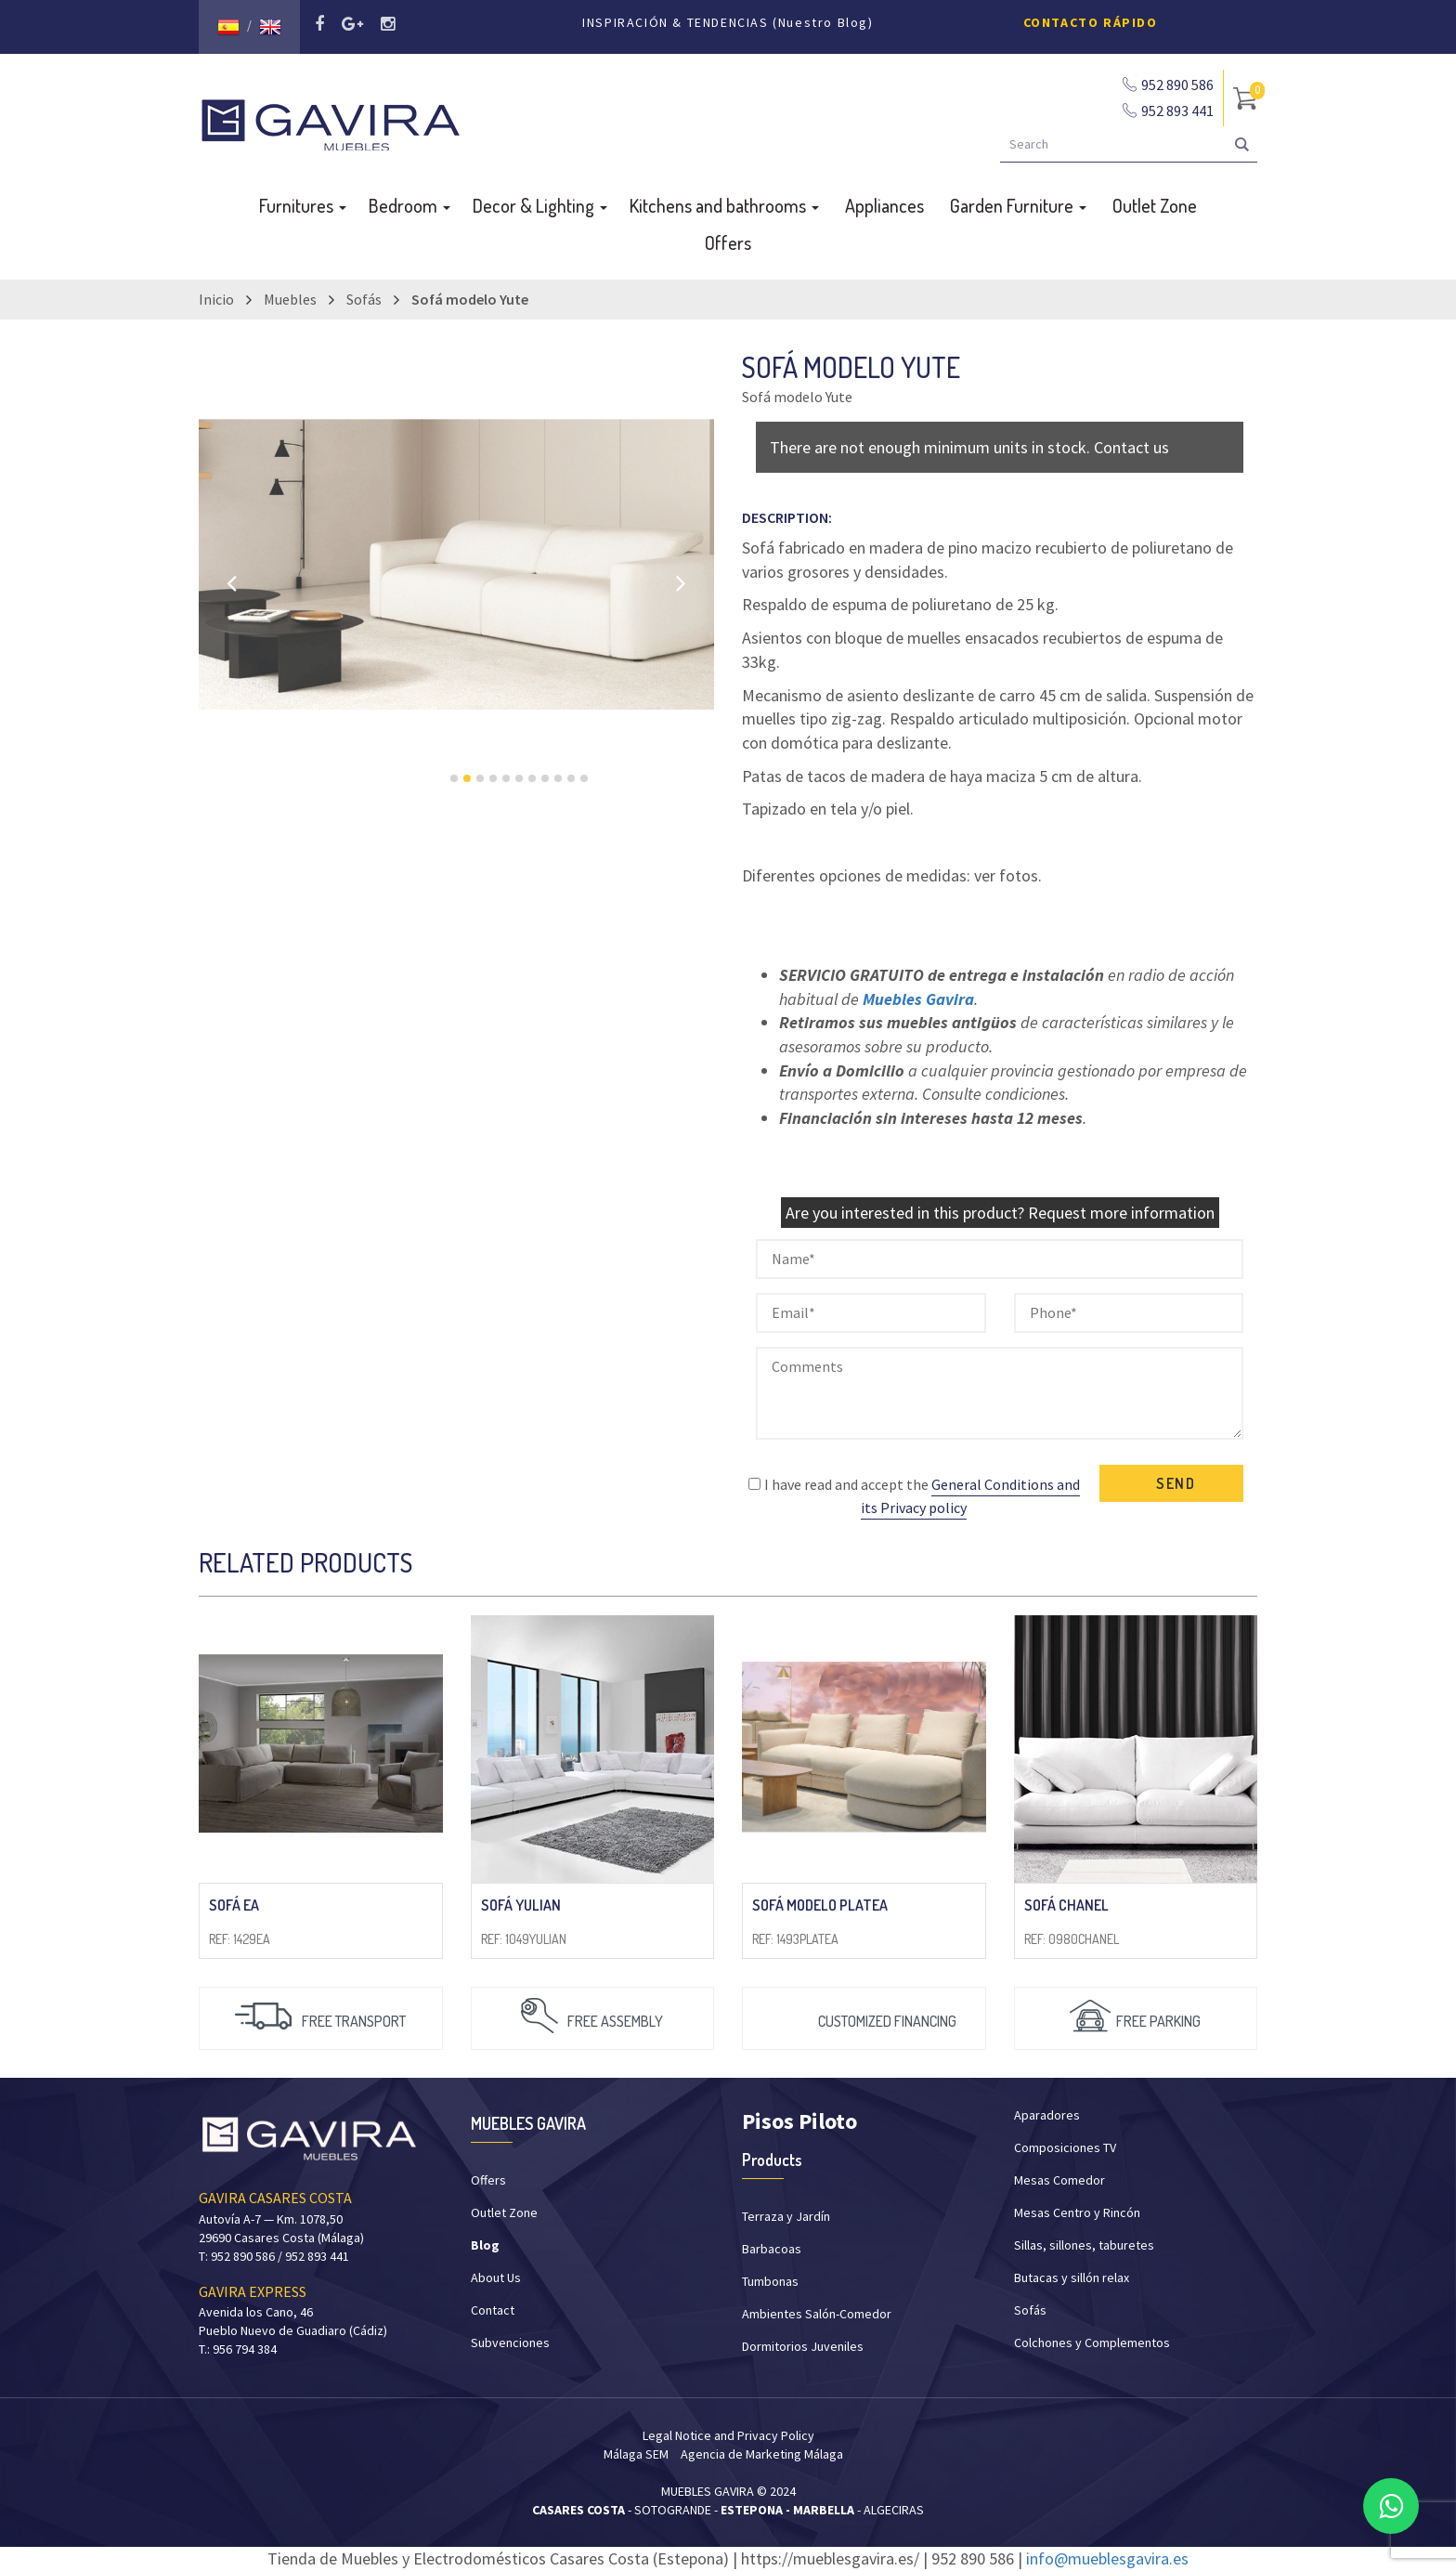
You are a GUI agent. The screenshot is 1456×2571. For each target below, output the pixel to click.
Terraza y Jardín (786, 2216)
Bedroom (409, 205)
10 (571, 778)
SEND (1175, 1483)
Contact (492, 2310)
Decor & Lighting (540, 205)
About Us (496, 2277)
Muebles (290, 299)
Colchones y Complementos (1092, 2342)
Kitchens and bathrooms (724, 205)
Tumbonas (770, 2281)
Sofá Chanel (1066, 1905)
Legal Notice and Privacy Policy (728, 2435)
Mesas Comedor (1059, 2180)
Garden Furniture (1018, 205)
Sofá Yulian (521, 1905)
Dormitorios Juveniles (803, 2346)
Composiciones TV (1065, 2147)
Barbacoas (771, 2248)
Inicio (216, 299)
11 (584, 778)
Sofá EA (234, 1905)
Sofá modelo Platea (820, 1905)
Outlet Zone (1154, 205)
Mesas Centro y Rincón (1077, 2212)
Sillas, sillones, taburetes (1084, 2245)
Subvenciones (510, 2342)
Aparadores (1047, 2115)
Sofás (364, 299)
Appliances (884, 205)
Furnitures (302, 205)
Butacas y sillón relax (1071, 2277)
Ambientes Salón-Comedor (816, 2313)
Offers (728, 242)
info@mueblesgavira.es (1107, 2558)
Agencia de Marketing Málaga (762, 2454)
